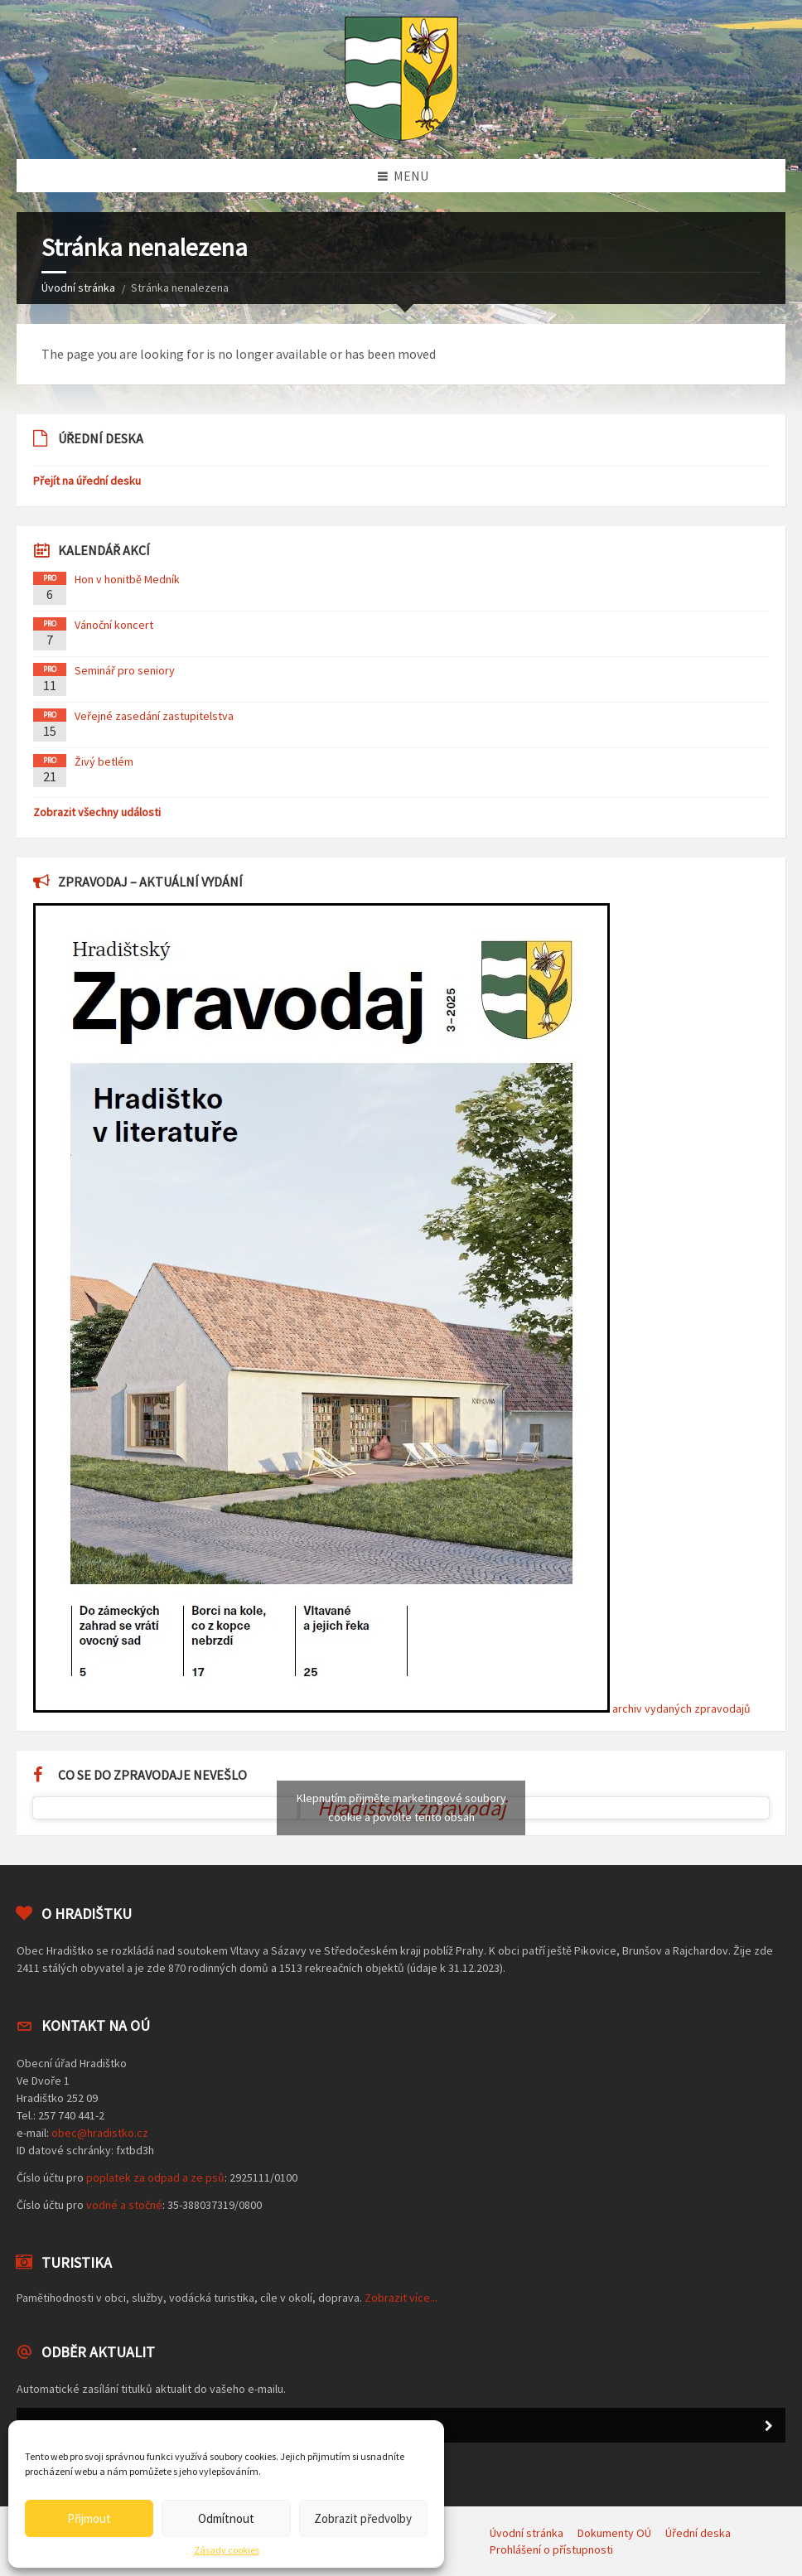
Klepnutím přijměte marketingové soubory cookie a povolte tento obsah (401, 1807)
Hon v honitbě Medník (127, 579)
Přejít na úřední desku (87, 480)
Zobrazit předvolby (363, 2518)
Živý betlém (104, 761)
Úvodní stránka (78, 287)
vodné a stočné (124, 2204)
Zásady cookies (226, 2550)
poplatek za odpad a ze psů (155, 2177)
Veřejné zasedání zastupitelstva (154, 715)
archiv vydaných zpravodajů (681, 1708)
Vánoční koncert (114, 624)
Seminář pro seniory (125, 670)
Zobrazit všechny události (97, 812)
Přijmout (89, 2518)
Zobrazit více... (401, 2297)
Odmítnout (226, 2518)
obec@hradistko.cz (99, 2132)
